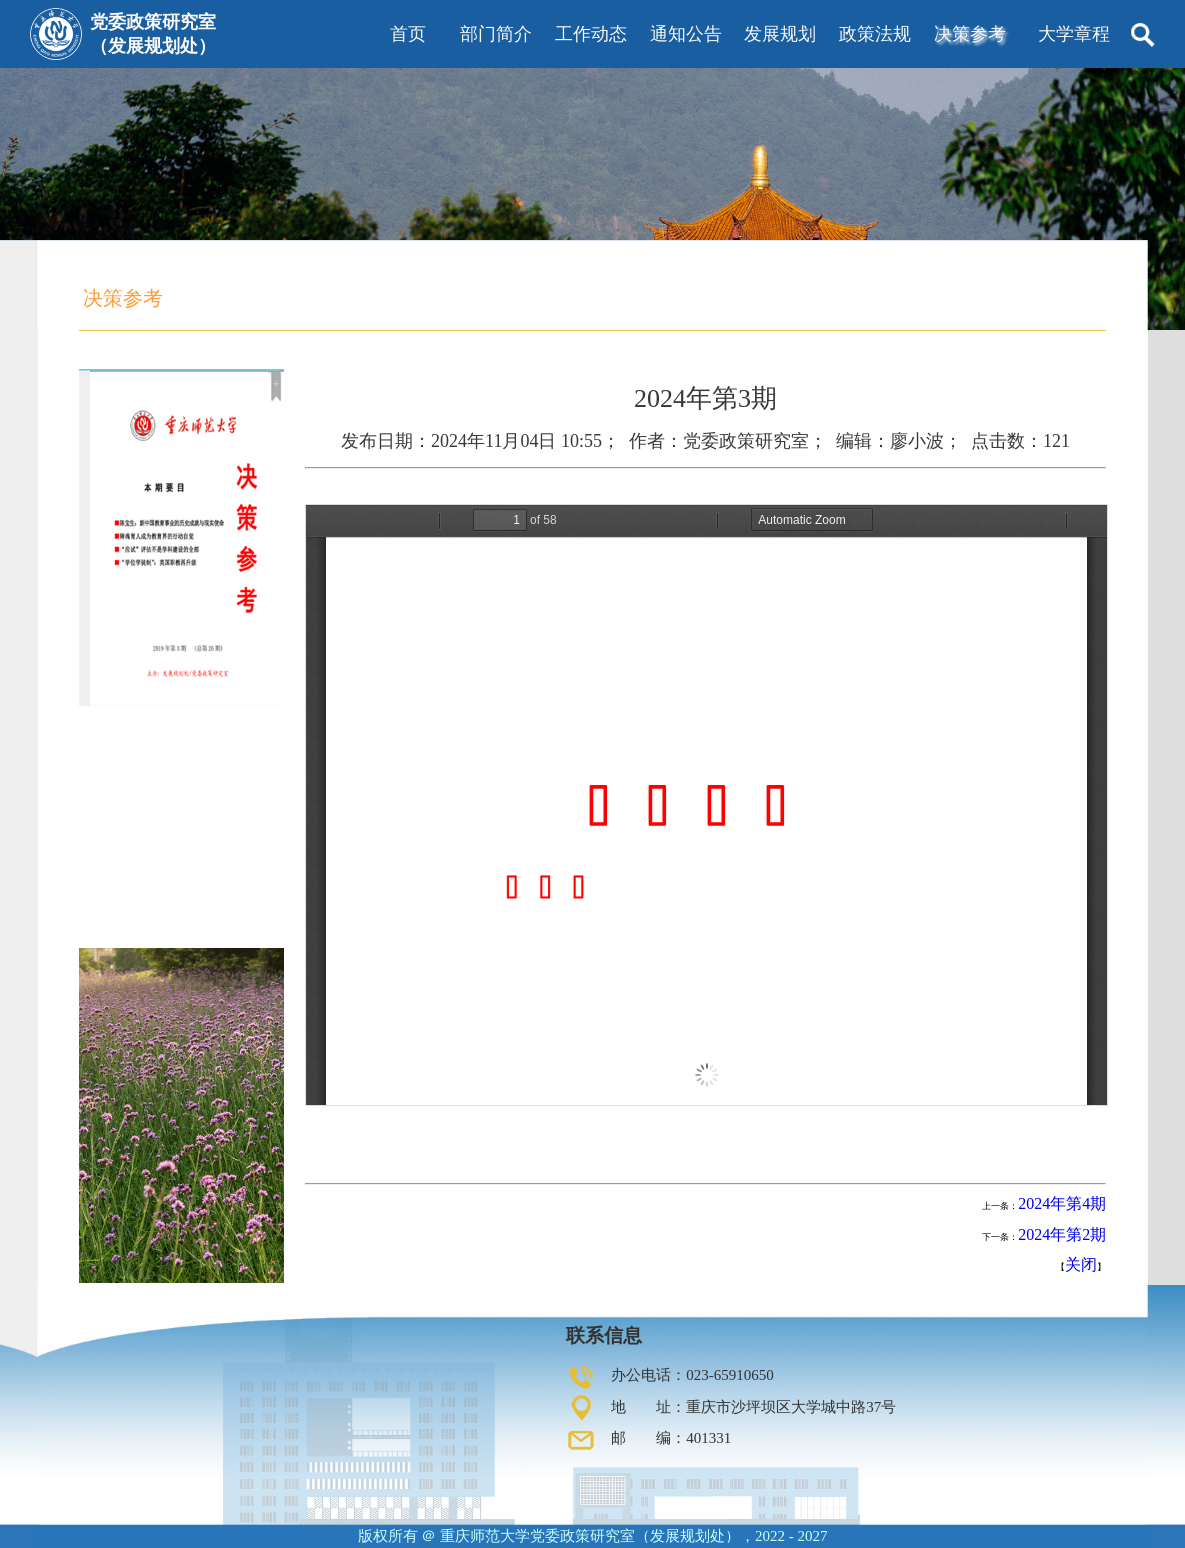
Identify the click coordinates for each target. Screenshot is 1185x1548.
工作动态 (591, 34)
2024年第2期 (1062, 1234)
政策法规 (875, 34)
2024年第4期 (1062, 1203)
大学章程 (1074, 34)
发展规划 (780, 34)
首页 (408, 34)
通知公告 (686, 34)
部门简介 (496, 34)
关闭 (1081, 1264)
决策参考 (970, 34)
